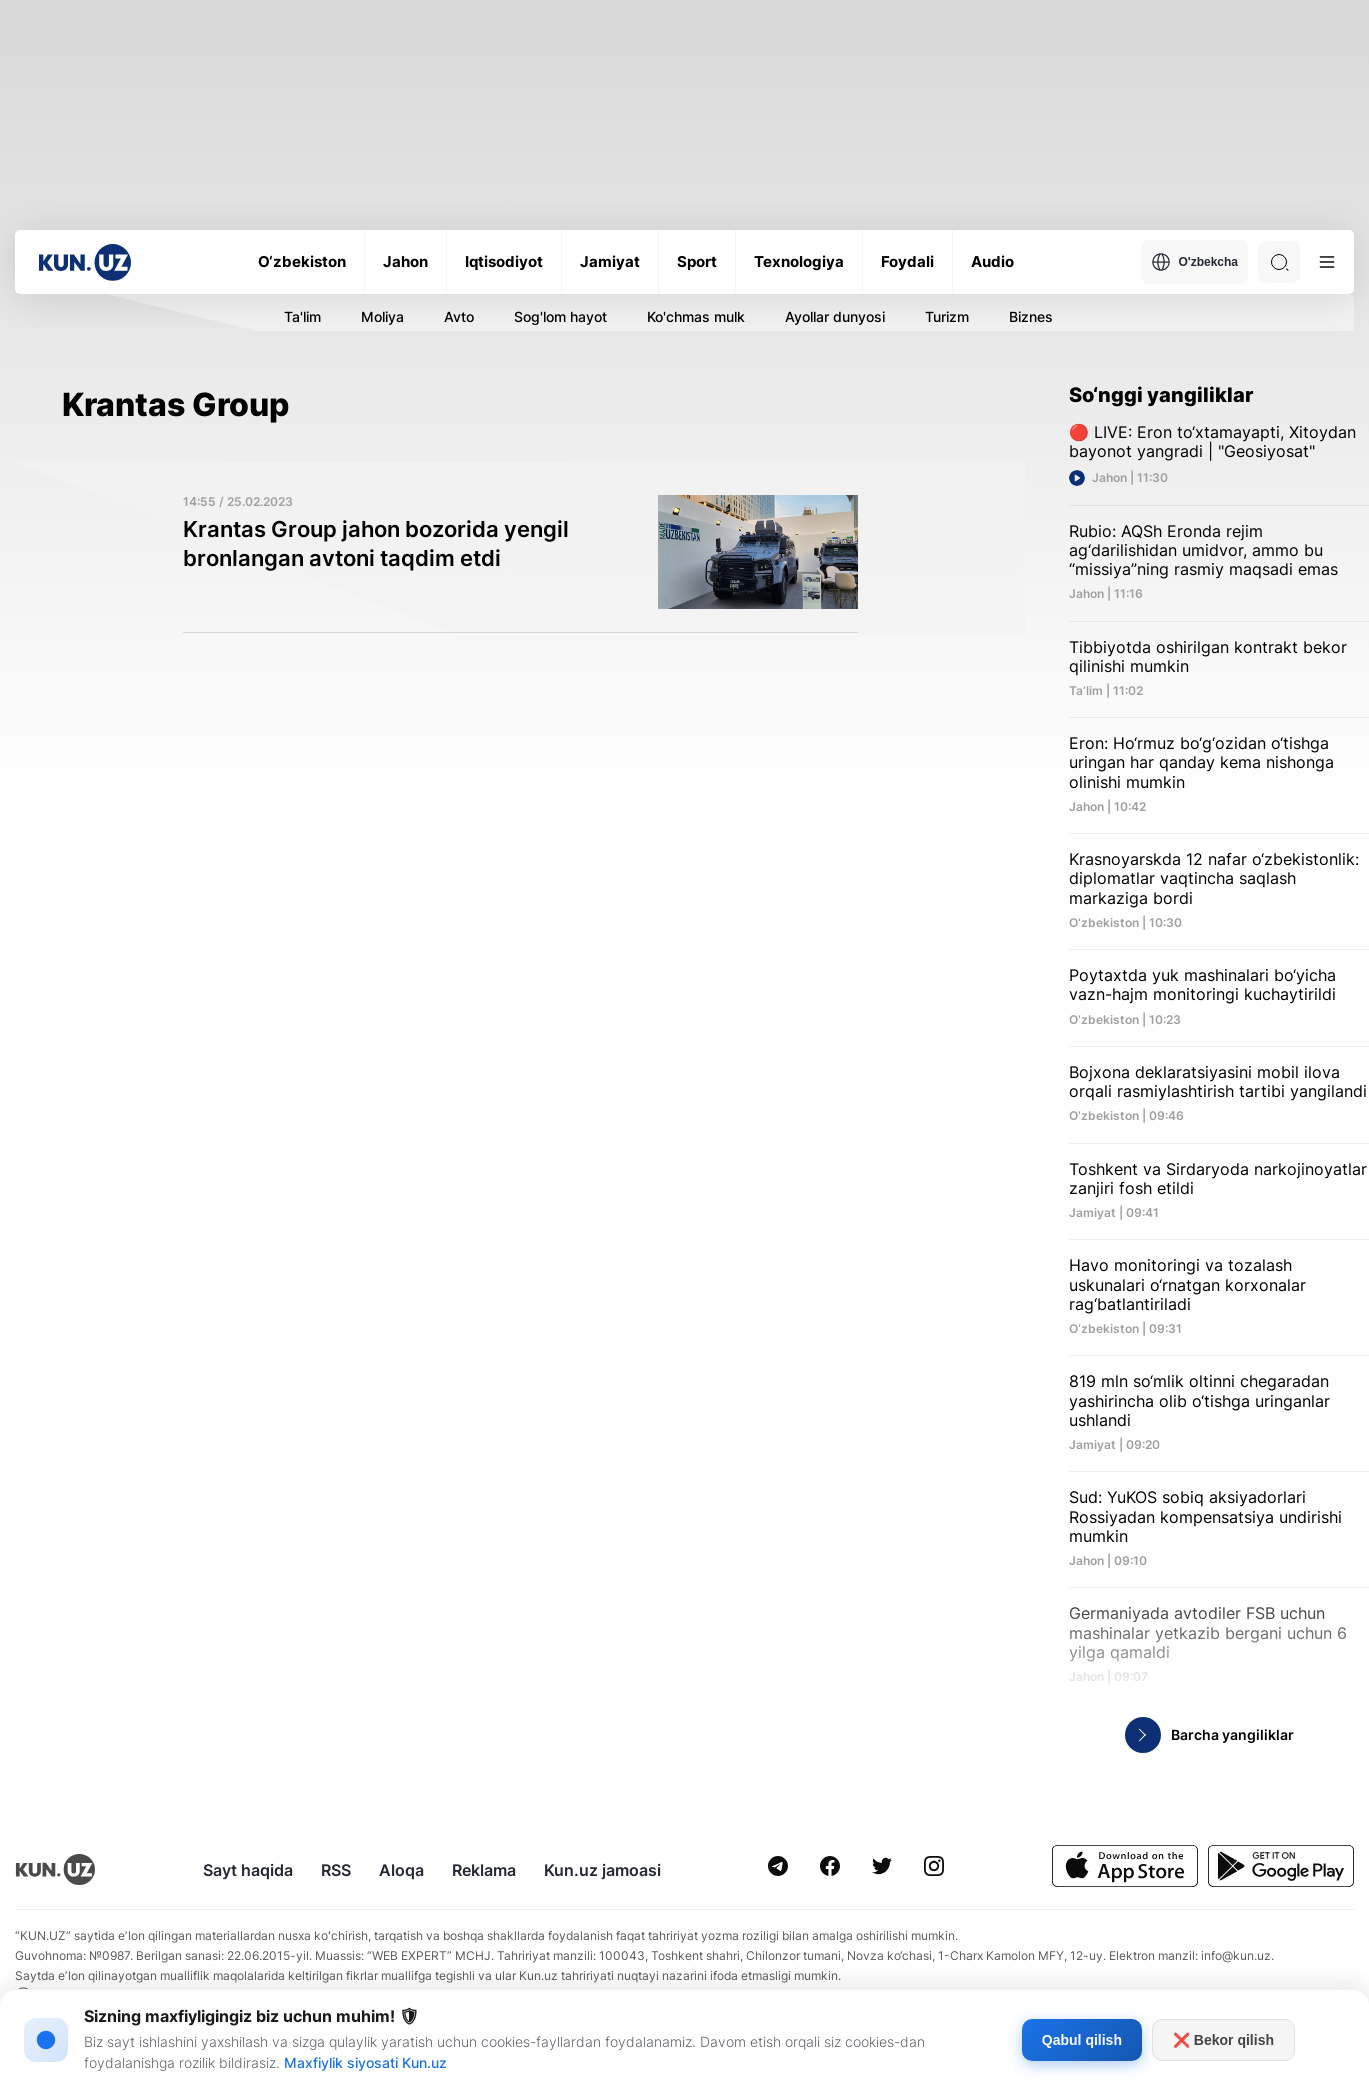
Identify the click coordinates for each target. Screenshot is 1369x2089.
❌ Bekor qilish (1223, 2040)
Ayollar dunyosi (835, 316)
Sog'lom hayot (560, 316)
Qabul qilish (1082, 2040)
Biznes (1031, 316)
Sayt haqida (248, 1870)
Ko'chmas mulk (696, 316)
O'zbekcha (1194, 262)
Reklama (484, 1870)
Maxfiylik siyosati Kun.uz (365, 2062)
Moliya (382, 316)
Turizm (947, 316)
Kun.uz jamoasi (602, 1870)
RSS (336, 1870)
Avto (459, 316)
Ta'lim (302, 316)
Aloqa (401, 1870)
